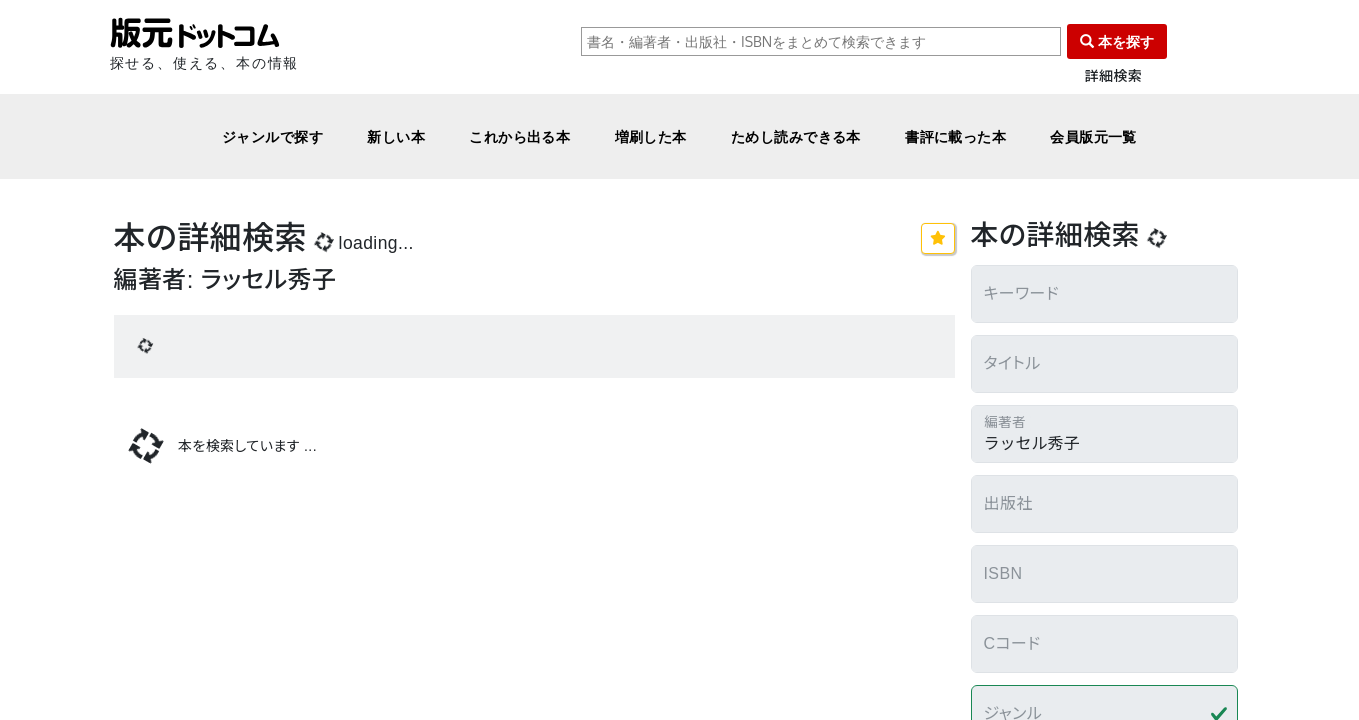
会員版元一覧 (1093, 136)
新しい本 (396, 136)
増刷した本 (651, 136)
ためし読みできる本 (796, 136)
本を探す (1117, 41)
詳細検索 (1114, 76)
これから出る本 (519, 136)
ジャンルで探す (272, 136)
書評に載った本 (955, 136)
